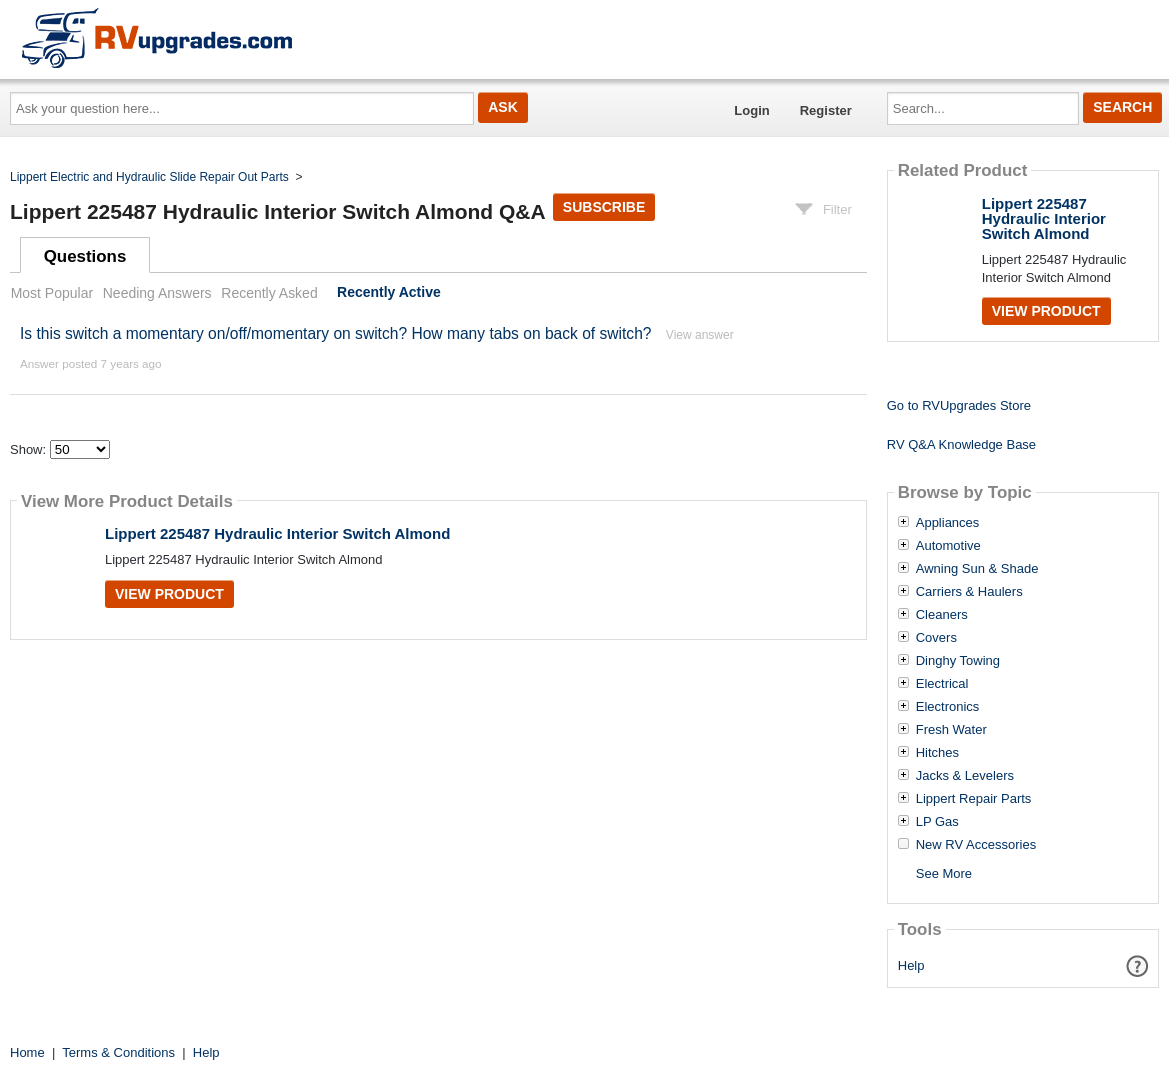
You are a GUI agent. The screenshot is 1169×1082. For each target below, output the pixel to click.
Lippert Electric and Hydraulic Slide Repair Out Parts (149, 177)
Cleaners (942, 615)
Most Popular (52, 293)
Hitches (937, 753)
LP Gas (937, 822)
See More (944, 873)
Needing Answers (157, 293)
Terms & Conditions (118, 1052)
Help (911, 965)
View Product (169, 594)
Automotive (948, 546)
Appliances (948, 523)
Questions (85, 256)
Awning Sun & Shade (977, 569)
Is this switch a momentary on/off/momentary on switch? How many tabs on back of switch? (336, 333)
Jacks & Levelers (965, 776)
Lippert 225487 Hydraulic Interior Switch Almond (277, 533)
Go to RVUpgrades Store (959, 405)
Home (27, 1052)
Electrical (942, 684)
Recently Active (389, 293)
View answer (700, 335)
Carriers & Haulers (969, 592)
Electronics (948, 707)
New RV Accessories (976, 845)
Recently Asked (269, 293)
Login (751, 110)
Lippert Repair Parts (974, 799)
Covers (936, 638)
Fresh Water (951, 730)
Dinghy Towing (958, 661)
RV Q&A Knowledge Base (961, 444)
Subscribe (604, 207)
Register (826, 110)
